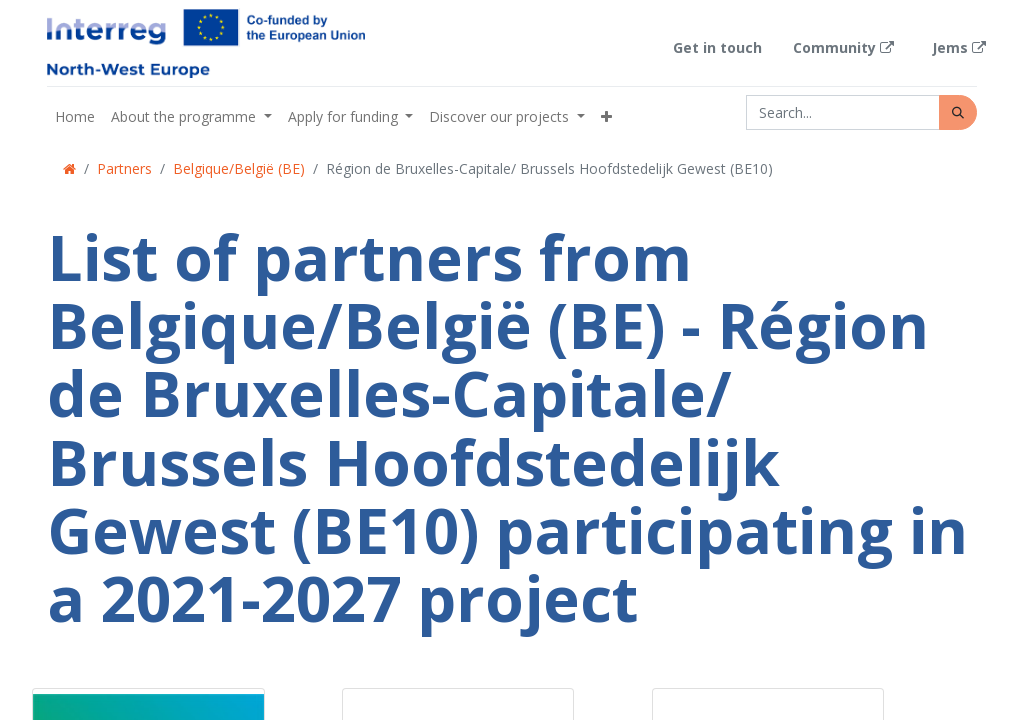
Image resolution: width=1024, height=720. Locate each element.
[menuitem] (75, 116)
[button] (606, 116)
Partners (124, 168)
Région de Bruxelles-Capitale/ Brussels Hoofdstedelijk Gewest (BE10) (549, 168)
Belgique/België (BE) (239, 168)
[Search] (958, 112)
